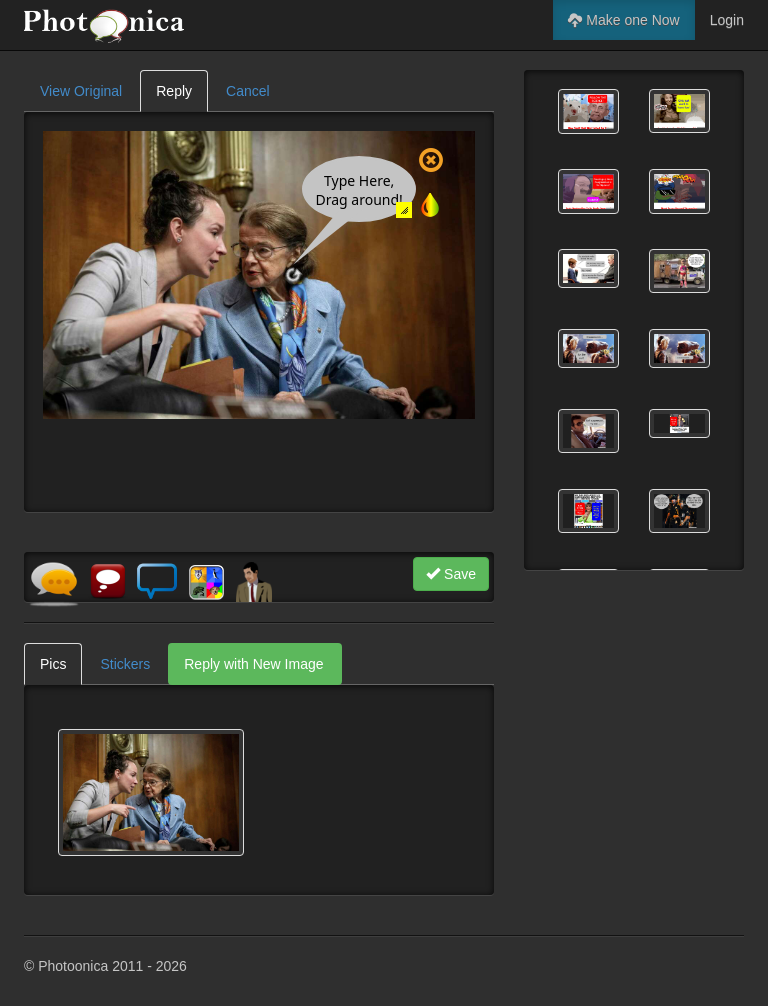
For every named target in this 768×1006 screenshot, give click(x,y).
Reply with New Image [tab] (253, 664)
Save (451, 574)
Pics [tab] (53, 664)
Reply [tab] (174, 91)
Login (727, 20)
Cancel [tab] (248, 91)
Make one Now (623, 20)
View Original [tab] (81, 91)
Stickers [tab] (125, 664)
